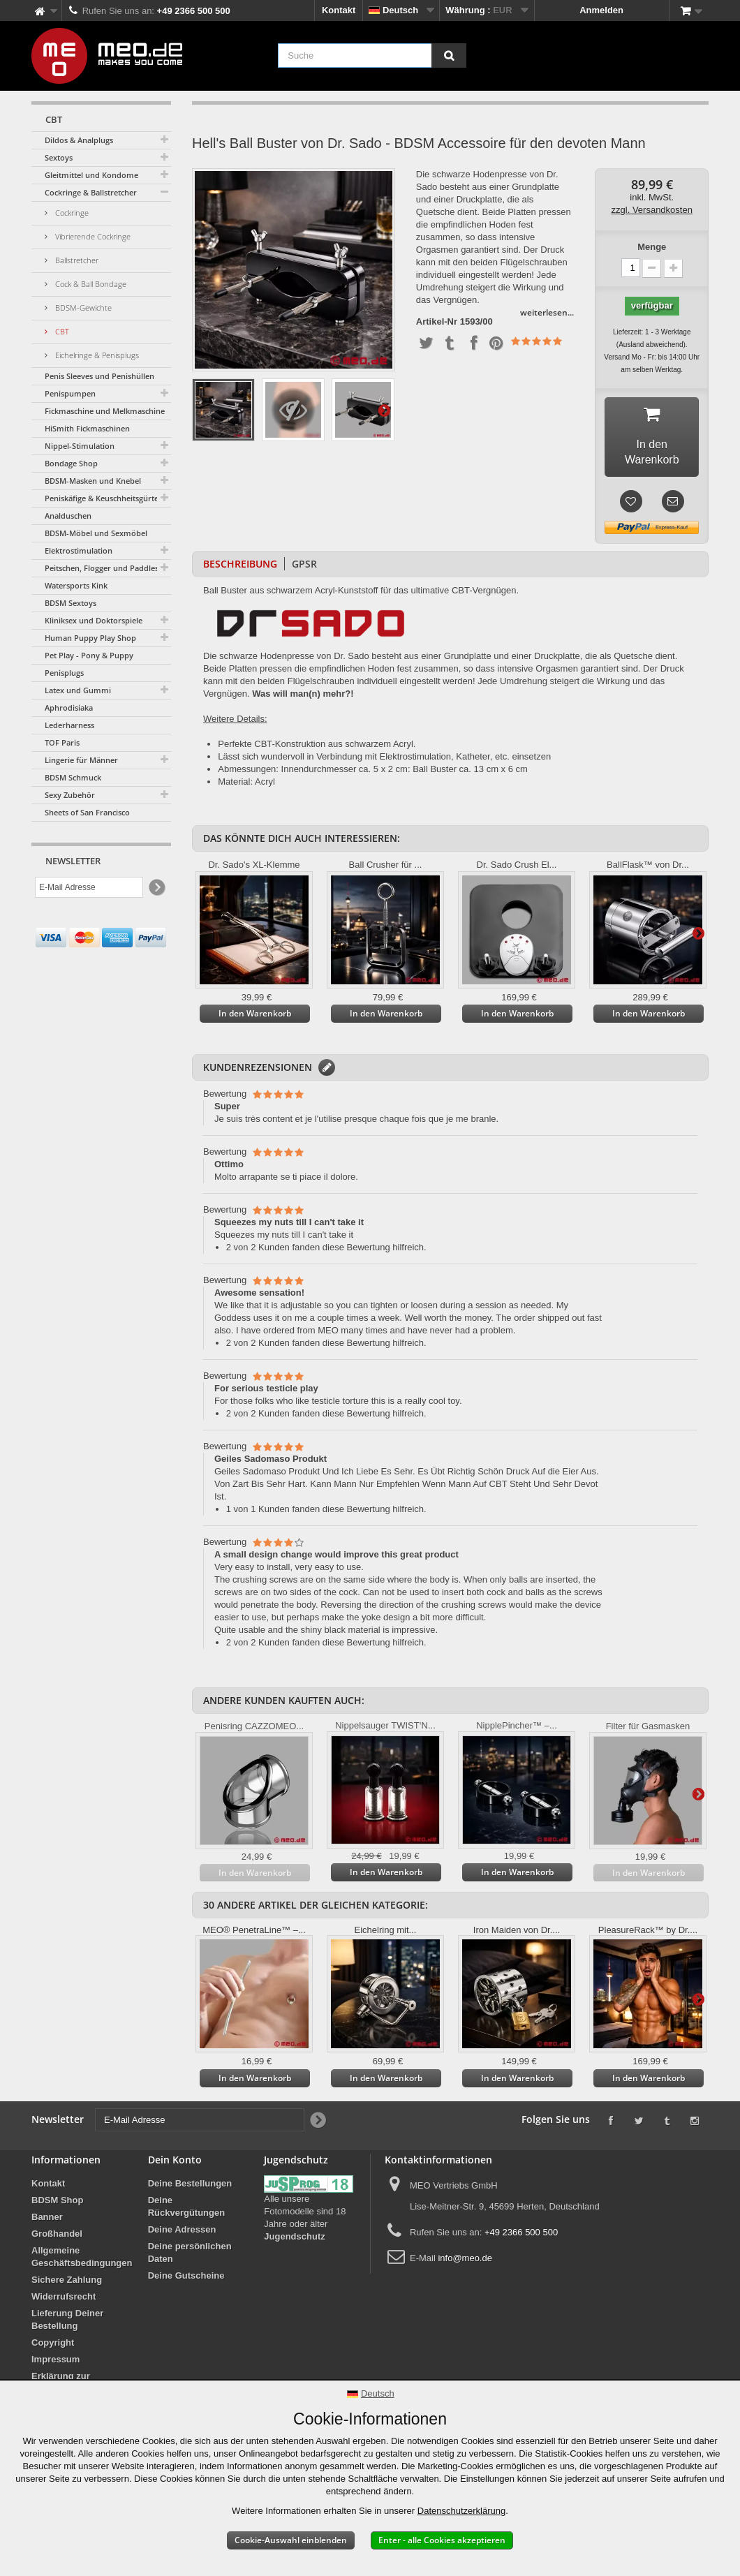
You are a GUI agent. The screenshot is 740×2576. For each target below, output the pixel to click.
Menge (651, 247)
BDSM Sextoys (70, 603)
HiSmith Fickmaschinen (87, 428)
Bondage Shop (71, 463)
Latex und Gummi (78, 690)
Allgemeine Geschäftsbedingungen (81, 2260)
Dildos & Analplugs (79, 140)
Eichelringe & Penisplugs (96, 355)
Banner (47, 2221)
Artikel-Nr (436, 322)
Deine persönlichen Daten (190, 2256)
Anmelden (601, 10)
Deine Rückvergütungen (186, 2210)
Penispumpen (70, 393)
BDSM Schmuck (73, 777)
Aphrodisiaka (69, 707)
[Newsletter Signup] (156, 887)
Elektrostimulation (78, 550)
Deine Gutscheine (186, 2279)
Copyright (52, 2346)
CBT (61, 331)
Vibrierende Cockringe (92, 236)
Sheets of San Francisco (87, 812)
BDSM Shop (57, 2204)
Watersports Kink (76, 585)
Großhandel (56, 2238)
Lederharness (69, 725)
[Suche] (448, 55)
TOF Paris (62, 742)
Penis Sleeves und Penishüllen (99, 376)
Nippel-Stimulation (79, 446)
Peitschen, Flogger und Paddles (101, 568)
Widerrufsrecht (63, 2300)
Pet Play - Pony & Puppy (89, 655)
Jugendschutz (294, 2240)
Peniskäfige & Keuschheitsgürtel (103, 498)
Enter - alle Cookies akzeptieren (441, 2540)
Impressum (55, 2363)
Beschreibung (240, 568)
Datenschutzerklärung (461, 2510)
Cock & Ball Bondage (89, 284)
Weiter (384, 410)
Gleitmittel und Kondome (91, 175)
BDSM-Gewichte (82, 307)
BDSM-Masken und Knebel (93, 480)
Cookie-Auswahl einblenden (291, 2540)
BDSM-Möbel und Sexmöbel (96, 533)
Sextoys (59, 157)
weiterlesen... (547, 312)
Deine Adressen (182, 2233)
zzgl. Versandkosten (652, 210)
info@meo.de (465, 2262)
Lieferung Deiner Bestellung (67, 2323)
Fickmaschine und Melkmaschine (105, 411)
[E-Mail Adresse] (89, 887)
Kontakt (338, 10)
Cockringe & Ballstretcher (91, 192)
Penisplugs (64, 672)
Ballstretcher (75, 260)
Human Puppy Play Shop (90, 637)
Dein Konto (175, 2163)
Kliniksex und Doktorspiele (93, 620)
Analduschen (68, 515)
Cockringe (71, 212)
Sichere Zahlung (66, 2284)
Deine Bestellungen (190, 2187)
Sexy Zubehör (70, 795)
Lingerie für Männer (81, 760)
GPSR (304, 568)
